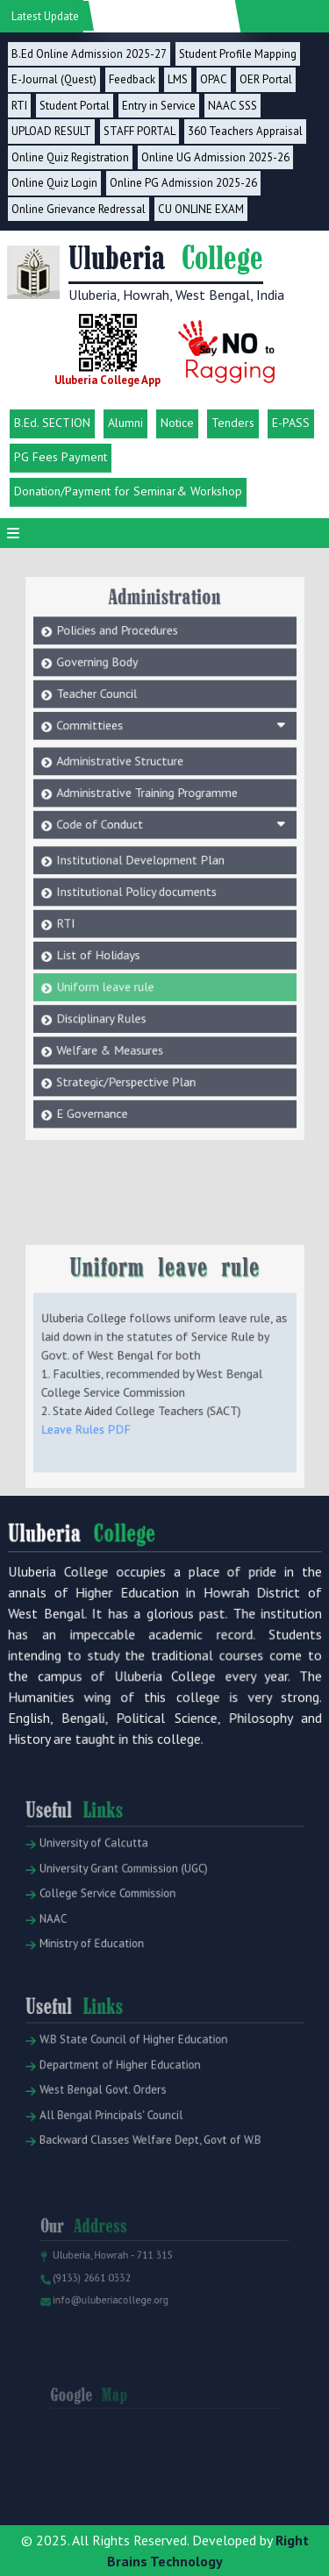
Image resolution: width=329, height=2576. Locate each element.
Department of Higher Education (118, 2089)
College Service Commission (107, 1914)
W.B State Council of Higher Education (130, 2067)
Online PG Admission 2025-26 (183, 182)
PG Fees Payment (60, 457)
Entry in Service (159, 105)
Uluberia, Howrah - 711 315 (112, 2276)
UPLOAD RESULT (51, 131)
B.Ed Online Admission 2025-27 (89, 53)
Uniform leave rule (112, 949)
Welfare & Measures (116, 1004)
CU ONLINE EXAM (201, 209)
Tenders (232, 423)
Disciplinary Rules (108, 977)
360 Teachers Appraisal (245, 131)
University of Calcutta (95, 1870)
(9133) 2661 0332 (94, 2295)
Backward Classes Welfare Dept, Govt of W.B (144, 2156)
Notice (177, 423)
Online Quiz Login (54, 182)
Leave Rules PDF (94, 1445)
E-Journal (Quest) (54, 79)
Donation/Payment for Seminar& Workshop (128, 491)
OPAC (213, 79)
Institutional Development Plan (143, 836)
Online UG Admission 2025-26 (215, 157)
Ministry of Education (93, 1959)
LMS (178, 79)
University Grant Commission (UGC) (121, 1892)
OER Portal (266, 79)
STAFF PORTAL (139, 131)
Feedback (132, 79)
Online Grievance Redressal (78, 209)
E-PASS (291, 423)
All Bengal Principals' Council (110, 2133)
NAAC (59, 1937)
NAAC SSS (232, 105)
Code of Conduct (169, 805)
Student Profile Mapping (238, 53)
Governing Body (105, 662)
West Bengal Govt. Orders (103, 2111)
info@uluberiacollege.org (111, 2315)
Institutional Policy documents (140, 864)
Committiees (169, 718)
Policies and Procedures (122, 634)
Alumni (125, 423)
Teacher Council (104, 690)
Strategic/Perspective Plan (130, 1032)
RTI (19, 105)
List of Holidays (106, 921)
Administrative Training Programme (149, 777)
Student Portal (74, 105)
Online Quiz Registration (70, 157)
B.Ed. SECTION (52, 423)
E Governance (100, 1060)
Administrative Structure (125, 750)
